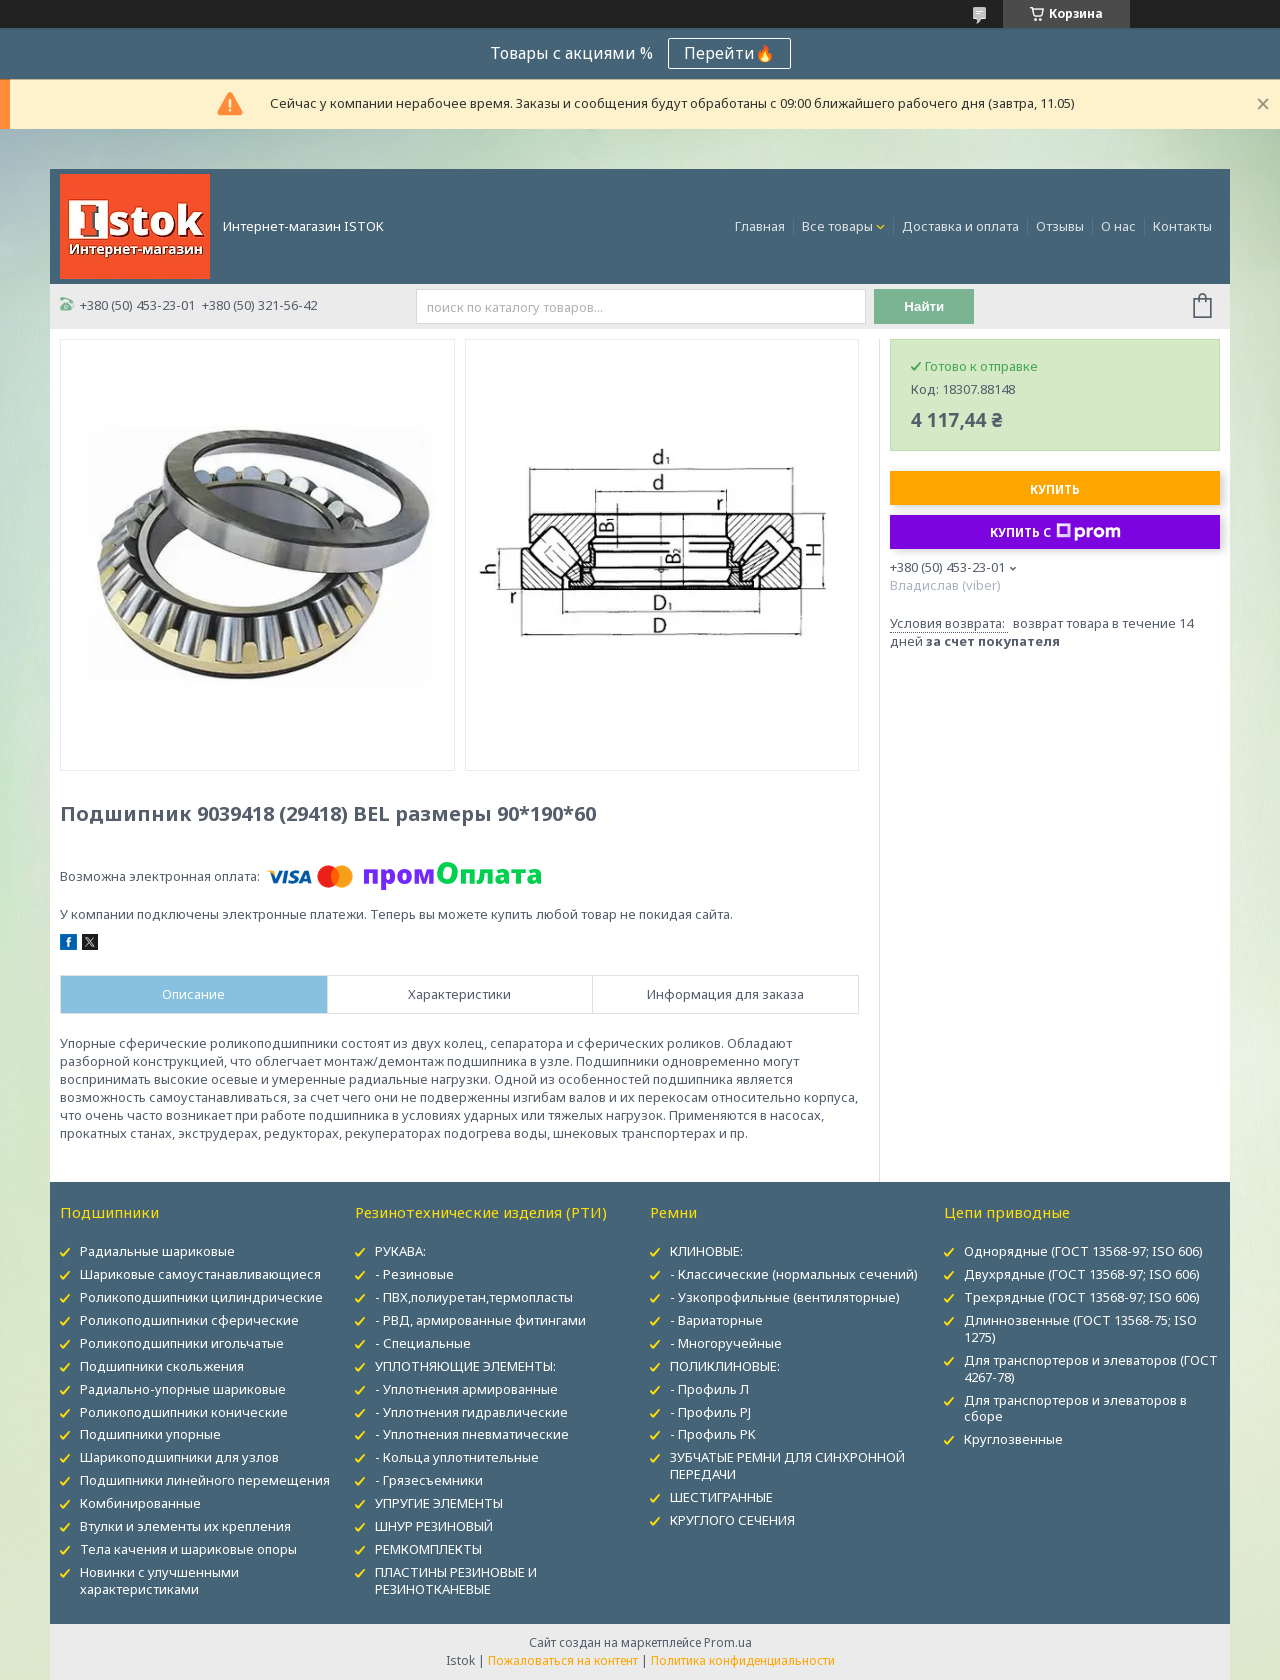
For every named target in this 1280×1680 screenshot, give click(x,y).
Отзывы (1060, 226)
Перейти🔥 (729, 53)
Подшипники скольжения (162, 1366)
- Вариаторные (716, 1320)
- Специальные (423, 1343)
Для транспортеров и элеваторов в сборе (1075, 1408)
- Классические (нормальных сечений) (794, 1274)
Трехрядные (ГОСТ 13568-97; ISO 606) (1082, 1297)
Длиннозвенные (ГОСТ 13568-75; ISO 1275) (1080, 1328)
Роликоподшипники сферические (189, 1320)
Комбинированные (140, 1503)
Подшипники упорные (150, 1434)
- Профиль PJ (710, 1412)
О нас (1118, 226)
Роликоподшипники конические (184, 1412)
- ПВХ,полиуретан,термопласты (474, 1297)
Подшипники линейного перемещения (205, 1480)
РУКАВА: (400, 1251)
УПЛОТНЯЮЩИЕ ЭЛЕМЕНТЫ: (465, 1366)
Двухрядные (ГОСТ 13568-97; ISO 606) (1082, 1274)
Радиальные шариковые (157, 1251)
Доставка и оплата (960, 226)
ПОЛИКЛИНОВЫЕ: (725, 1366)
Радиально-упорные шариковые (183, 1389)
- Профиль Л (709, 1389)
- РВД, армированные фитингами (480, 1320)
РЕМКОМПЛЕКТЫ (428, 1549)
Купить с (1055, 532)
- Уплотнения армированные (466, 1389)
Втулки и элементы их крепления (185, 1526)
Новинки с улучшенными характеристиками (159, 1580)
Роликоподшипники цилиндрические (201, 1297)
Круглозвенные (1013, 1439)
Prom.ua (728, 1642)
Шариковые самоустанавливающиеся (200, 1274)
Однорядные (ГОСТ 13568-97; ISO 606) (1083, 1251)
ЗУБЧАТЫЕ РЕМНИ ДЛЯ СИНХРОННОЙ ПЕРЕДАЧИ (787, 1465)
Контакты (1182, 226)
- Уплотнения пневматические (472, 1434)
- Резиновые (414, 1274)
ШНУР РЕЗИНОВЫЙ (434, 1526)
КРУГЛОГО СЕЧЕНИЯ (732, 1520)
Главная (760, 226)
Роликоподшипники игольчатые (182, 1343)
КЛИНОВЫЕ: (706, 1251)
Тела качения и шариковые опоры (188, 1549)
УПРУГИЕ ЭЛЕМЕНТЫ (439, 1503)
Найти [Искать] (924, 306)
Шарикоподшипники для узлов (179, 1457)
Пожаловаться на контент (563, 1660)
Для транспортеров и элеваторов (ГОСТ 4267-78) (1091, 1368)
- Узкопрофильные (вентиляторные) (785, 1297)
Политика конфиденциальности (743, 1660)
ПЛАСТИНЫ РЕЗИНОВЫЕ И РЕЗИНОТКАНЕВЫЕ (456, 1580)
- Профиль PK (713, 1434)
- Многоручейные (726, 1343)
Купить (1055, 489)
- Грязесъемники (429, 1480)
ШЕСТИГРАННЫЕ (721, 1497)
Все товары (837, 226)
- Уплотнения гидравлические (471, 1412)
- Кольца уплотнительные (457, 1457)
